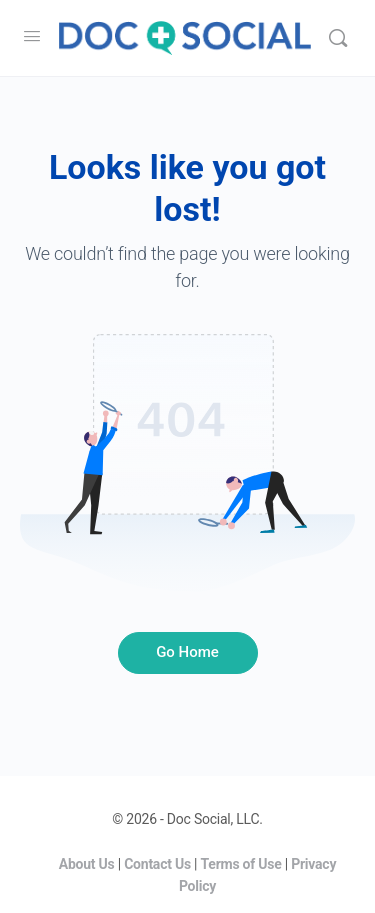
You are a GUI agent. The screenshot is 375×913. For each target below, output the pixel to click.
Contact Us (157, 864)
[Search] (338, 38)
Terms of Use (241, 864)
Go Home (187, 652)
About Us (87, 864)
